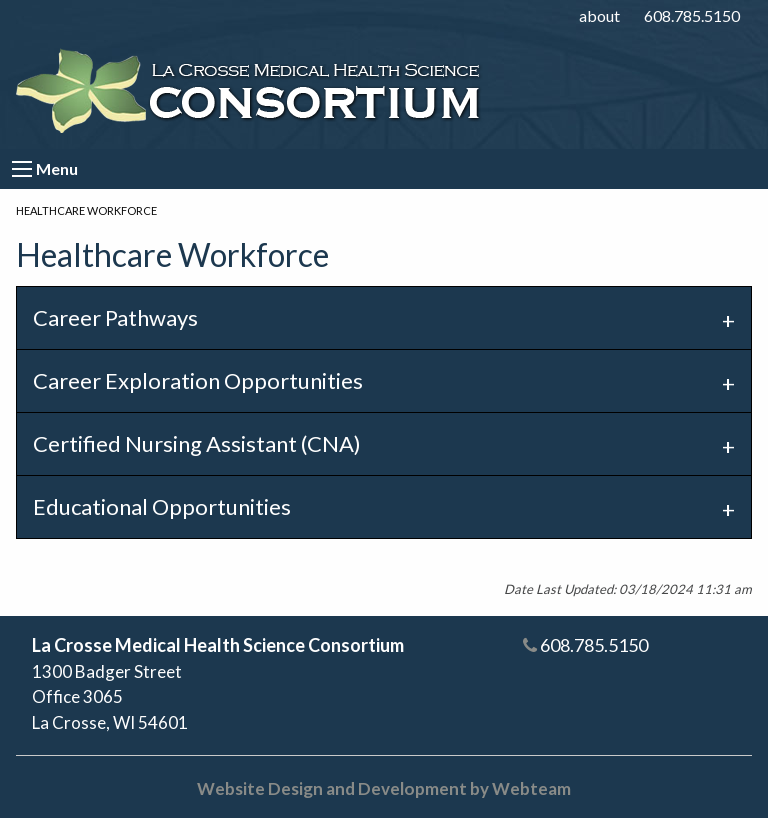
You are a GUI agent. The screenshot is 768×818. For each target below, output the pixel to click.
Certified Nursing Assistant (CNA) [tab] (197, 443)
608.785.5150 (692, 15)
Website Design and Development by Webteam (384, 788)
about (599, 15)
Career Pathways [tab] (115, 317)
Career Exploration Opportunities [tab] (198, 380)
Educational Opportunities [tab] (162, 506)
